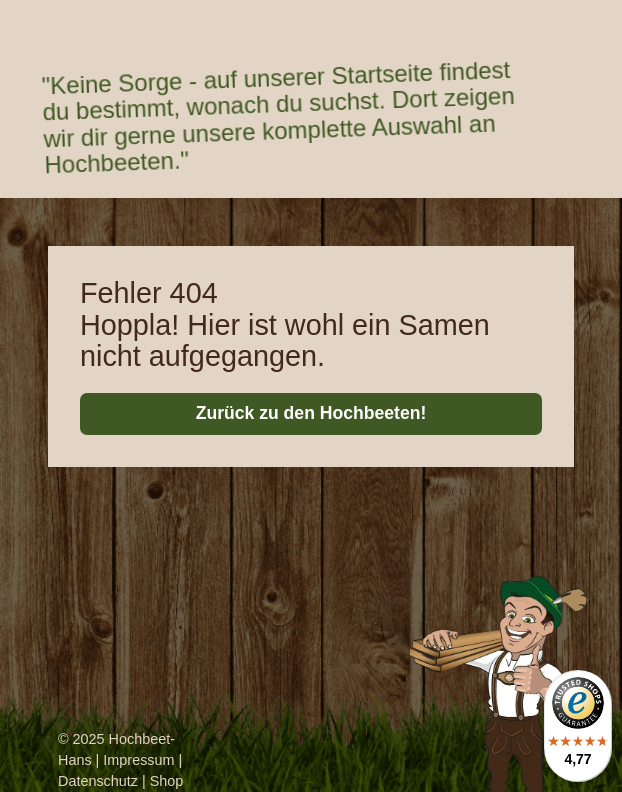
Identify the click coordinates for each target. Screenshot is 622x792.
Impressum (138, 760)
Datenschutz (98, 781)
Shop (167, 781)
